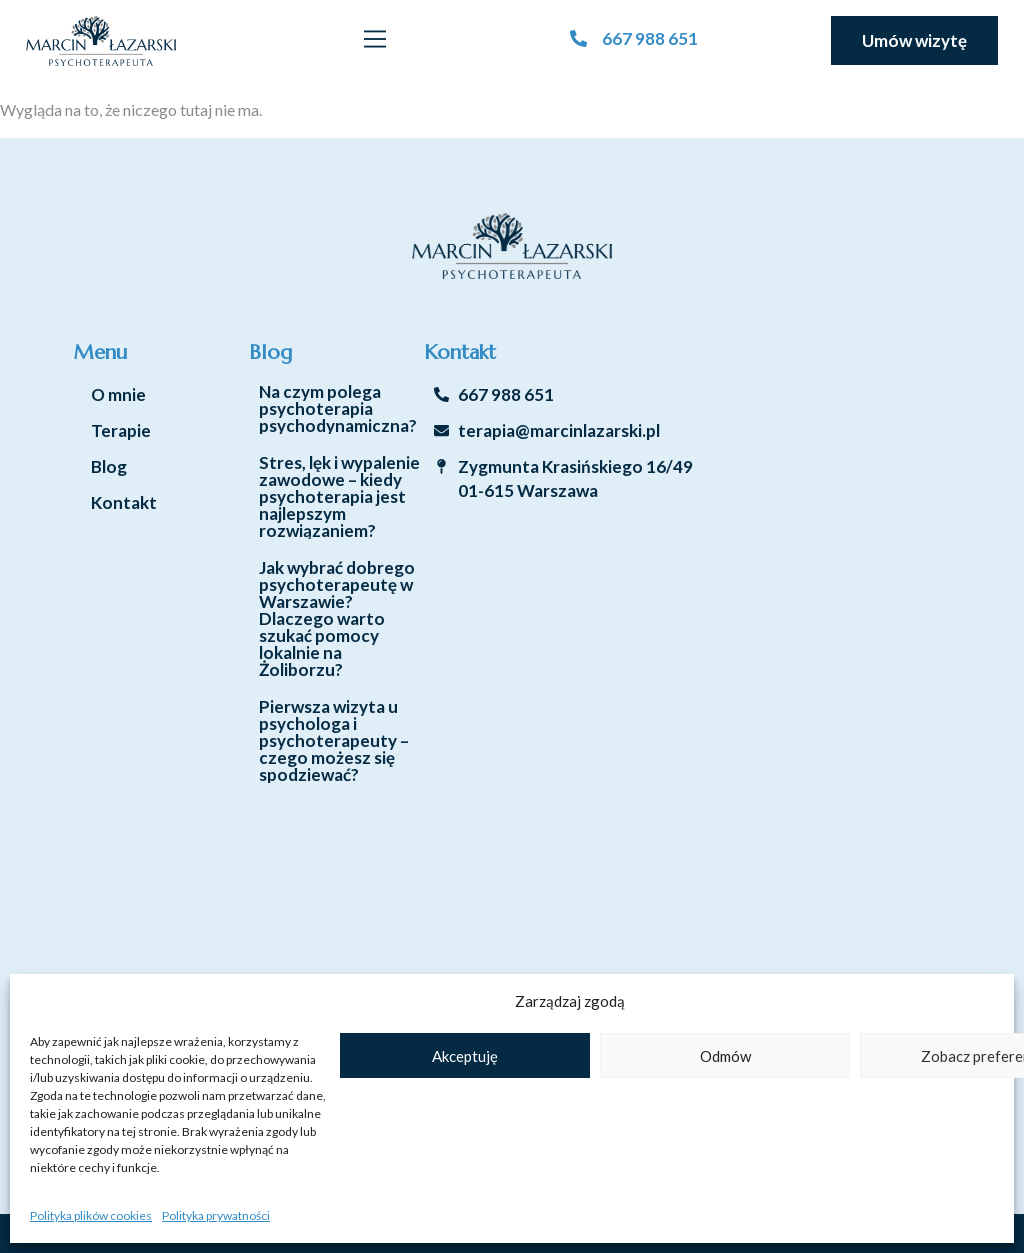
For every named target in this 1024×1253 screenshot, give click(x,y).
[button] (375, 41)
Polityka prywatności (216, 1215)
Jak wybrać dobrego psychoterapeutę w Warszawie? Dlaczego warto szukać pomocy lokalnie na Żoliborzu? (337, 618)
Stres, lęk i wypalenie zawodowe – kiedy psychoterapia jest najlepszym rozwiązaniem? (339, 496)
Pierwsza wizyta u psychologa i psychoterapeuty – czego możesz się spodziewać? (334, 740)
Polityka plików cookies (91, 1215)
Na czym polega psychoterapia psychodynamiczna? (338, 408)
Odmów (725, 1056)
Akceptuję (465, 1056)
